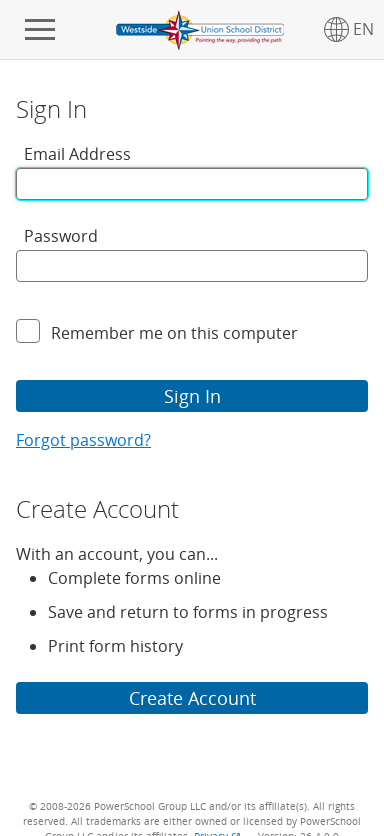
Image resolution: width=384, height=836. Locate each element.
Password (61, 236)
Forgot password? (83, 440)
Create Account (192, 698)
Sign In (192, 396)
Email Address (77, 154)
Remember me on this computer (174, 333)
